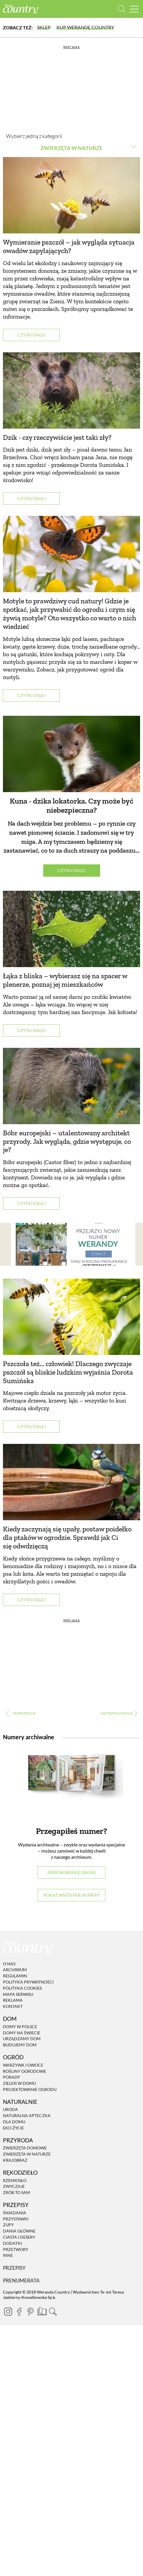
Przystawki (16, 2218)
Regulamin (15, 1975)
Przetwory (15, 2249)
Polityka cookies (22, 1988)
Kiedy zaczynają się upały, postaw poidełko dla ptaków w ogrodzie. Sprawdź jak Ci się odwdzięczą (67, 1537)
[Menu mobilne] (134, 9)
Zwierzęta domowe (25, 2148)
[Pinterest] (30, 2311)
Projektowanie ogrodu (29, 2089)
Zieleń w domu (19, 2083)
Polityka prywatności (28, 1981)
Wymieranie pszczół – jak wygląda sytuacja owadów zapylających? (68, 246)
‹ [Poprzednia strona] (24, 1713)
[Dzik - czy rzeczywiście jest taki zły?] (71, 390)
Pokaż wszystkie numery (72, 1895)
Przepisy (14, 2268)
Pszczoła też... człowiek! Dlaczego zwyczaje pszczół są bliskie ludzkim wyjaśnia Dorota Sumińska (68, 1372)
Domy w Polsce (20, 2026)
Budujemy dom (19, 2044)
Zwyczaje (14, 2186)
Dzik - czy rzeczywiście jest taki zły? (57, 437)
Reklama (13, 2000)
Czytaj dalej (31, 334)
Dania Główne (19, 2230)
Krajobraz (15, 2160)
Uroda (10, 2109)
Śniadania (14, 2212)
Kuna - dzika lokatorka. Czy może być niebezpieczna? (71, 805)
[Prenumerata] (41, 2311)
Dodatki (12, 2243)
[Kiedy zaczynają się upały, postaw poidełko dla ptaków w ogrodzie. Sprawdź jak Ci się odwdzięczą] (71, 1482)
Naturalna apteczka (27, 2115)
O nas (9, 1963)
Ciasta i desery (19, 2237)
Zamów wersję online (71, 1872)
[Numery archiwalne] (71, 1781)
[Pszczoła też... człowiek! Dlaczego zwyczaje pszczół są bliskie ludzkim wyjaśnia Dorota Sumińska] (71, 1317)
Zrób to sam (16, 2192)
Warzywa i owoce (23, 2065)
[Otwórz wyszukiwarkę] (122, 9)
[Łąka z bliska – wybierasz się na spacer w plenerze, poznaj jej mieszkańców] (71, 929)
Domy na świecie (21, 2032)
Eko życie (13, 2127)
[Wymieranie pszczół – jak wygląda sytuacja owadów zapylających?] (71, 195)
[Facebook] (19, 2311)
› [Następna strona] (118, 1713)
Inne (8, 2255)
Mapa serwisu (18, 1994)
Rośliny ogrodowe (24, 2071)
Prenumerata (21, 2280)
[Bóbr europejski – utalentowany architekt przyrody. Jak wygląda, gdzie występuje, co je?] (71, 1086)
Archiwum (15, 1969)
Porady (11, 2077)
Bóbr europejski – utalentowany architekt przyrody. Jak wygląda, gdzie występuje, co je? (67, 1141)
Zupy (8, 2225)
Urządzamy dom (22, 2038)
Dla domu (14, 2121)
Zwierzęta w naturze (27, 2153)
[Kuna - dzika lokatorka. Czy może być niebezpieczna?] (71, 754)
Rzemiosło (14, 2180)
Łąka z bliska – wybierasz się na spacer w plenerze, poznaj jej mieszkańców (65, 980)
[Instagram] (8, 2311)
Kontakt (13, 2006)
